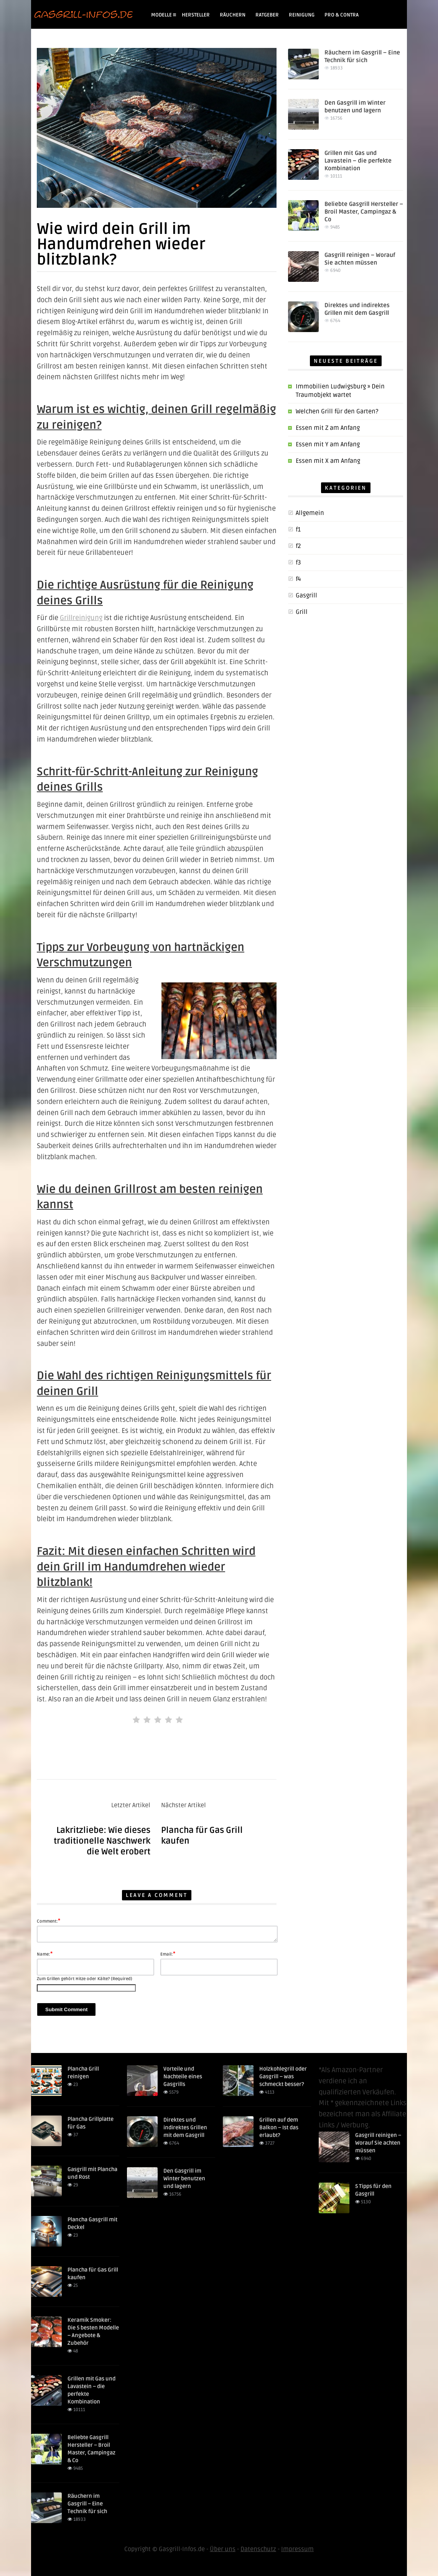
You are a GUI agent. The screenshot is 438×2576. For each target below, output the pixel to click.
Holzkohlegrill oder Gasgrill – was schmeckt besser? (283, 2076)
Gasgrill (306, 595)
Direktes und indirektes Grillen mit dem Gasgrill (185, 2127)
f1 (298, 529)
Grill (302, 612)
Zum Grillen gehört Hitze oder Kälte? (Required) (84, 1978)
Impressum (297, 2549)
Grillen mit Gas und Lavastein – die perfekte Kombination (358, 161)
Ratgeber (267, 15)
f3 (298, 562)
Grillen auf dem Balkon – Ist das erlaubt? (278, 2127)
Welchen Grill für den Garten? (337, 411)
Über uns (222, 2549)
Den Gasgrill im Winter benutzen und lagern (184, 2178)
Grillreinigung (81, 618)
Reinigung (302, 15)
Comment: (48, 1920)
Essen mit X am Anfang (328, 461)
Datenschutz (258, 2549)
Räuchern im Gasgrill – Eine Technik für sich (87, 2504)
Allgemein (310, 513)
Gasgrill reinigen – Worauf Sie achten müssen (378, 2143)
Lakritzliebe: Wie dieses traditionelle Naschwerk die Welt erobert (102, 1841)
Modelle (163, 15)
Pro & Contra (341, 15)
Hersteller (196, 15)
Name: (45, 1953)
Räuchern (232, 15)
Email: (167, 1953)
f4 (298, 579)
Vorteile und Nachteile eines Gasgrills (182, 2076)
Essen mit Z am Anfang (328, 428)
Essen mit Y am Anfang (328, 444)
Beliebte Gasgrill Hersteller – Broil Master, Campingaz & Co (363, 212)
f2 (298, 546)
